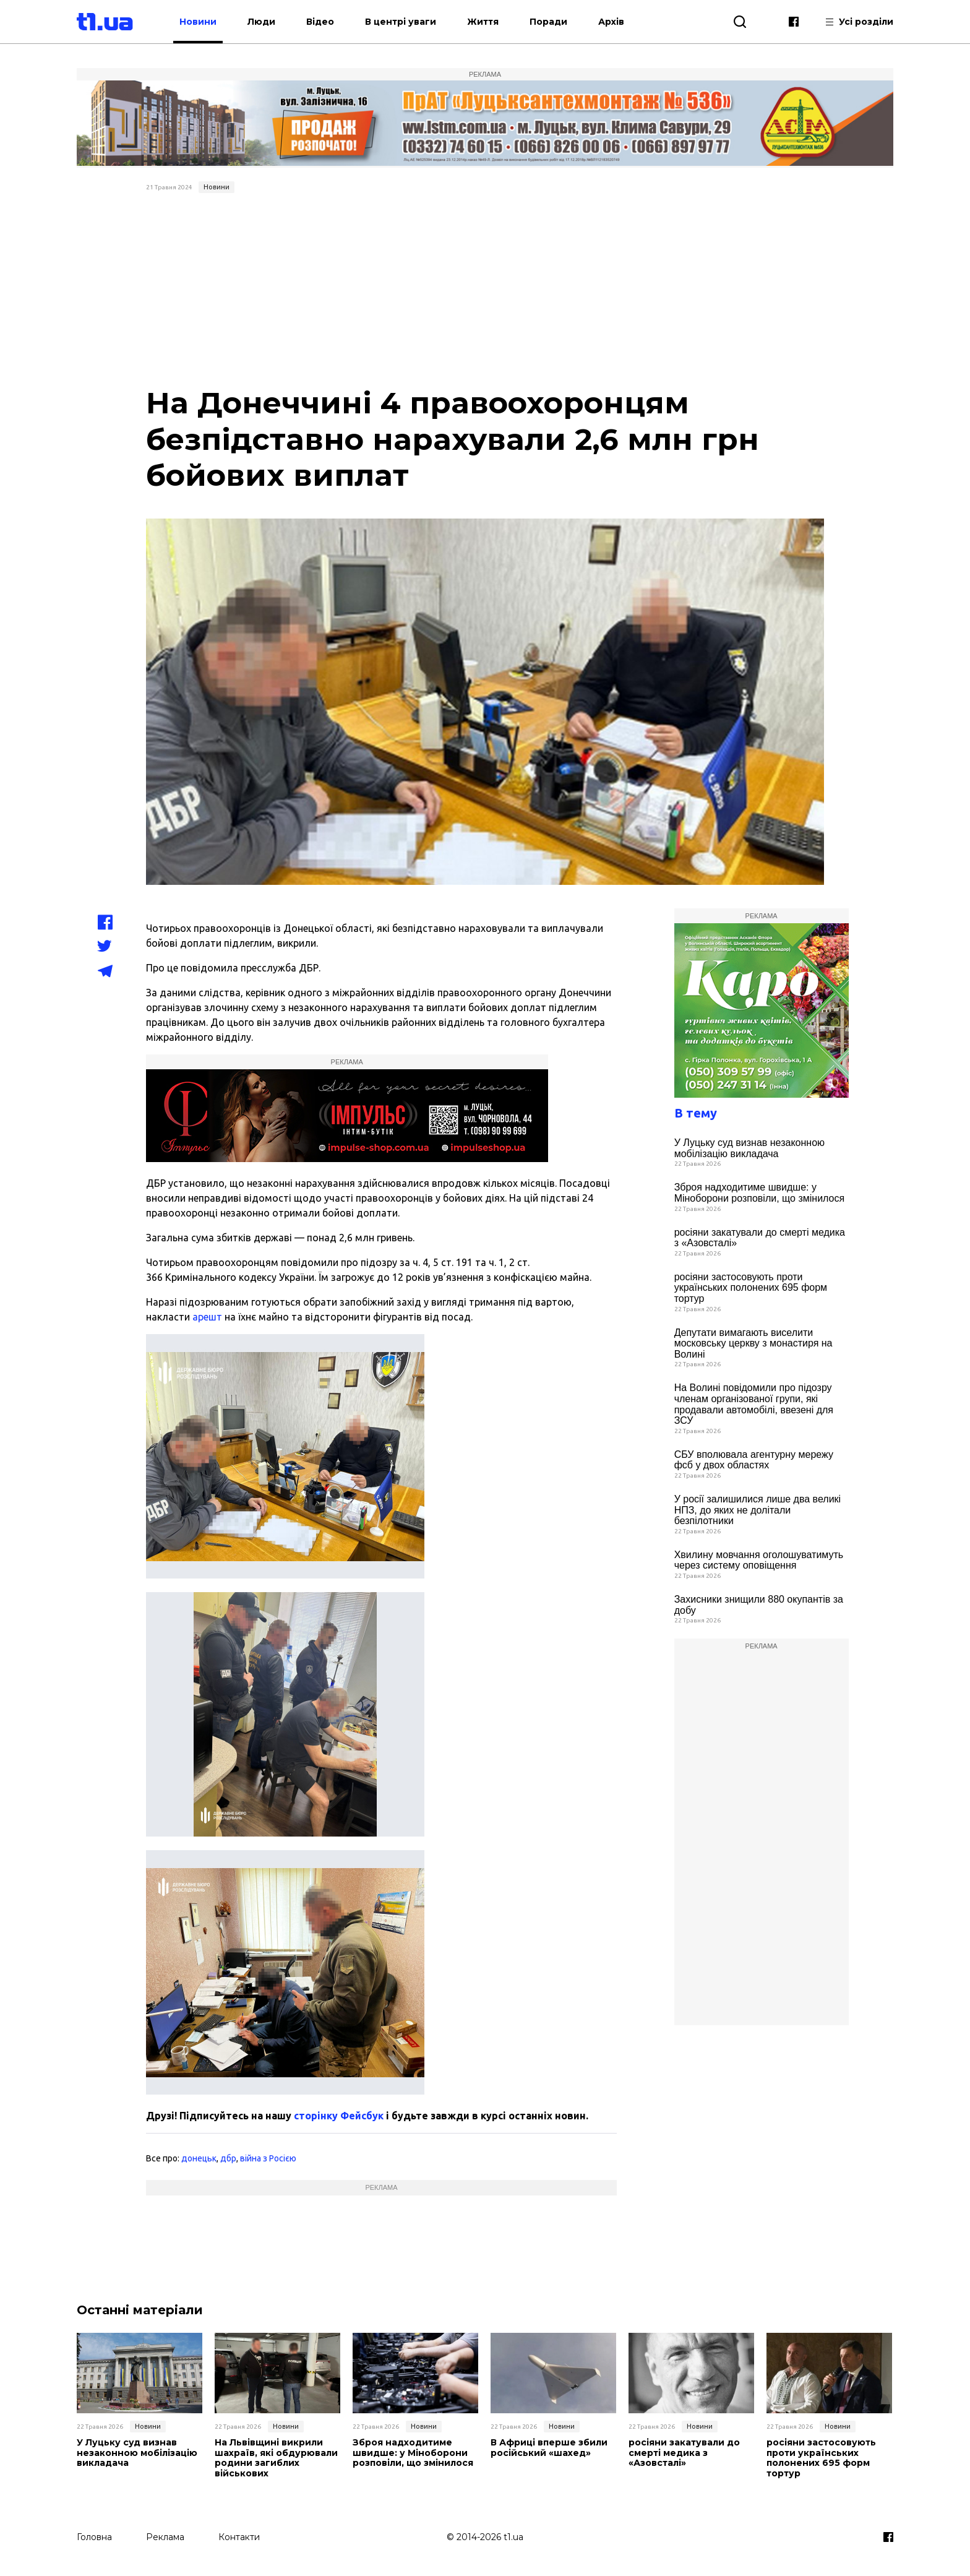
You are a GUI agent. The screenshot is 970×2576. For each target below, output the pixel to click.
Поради (548, 21)
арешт (207, 1316)
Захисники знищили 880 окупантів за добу (758, 1605)
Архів (611, 21)
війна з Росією (268, 2158)
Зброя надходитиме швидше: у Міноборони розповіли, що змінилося (759, 1193)
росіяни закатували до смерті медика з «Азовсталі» (759, 1238)
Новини (198, 21)
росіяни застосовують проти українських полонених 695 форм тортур (750, 1288)
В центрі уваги (400, 21)
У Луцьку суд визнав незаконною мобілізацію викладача (749, 1148)
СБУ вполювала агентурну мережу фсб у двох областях (753, 1460)
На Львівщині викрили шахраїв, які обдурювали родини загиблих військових (276, 2458)
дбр (228, 2158)
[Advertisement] (485, 290)
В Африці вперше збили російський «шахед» (549, 2447)
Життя (483, 21)
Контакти (239, 2537)
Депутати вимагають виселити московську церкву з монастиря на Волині (753, 1343)
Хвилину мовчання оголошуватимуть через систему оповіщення (759, 1560)
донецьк (199, 2158)
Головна (94, 2537)
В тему (695, 1113)
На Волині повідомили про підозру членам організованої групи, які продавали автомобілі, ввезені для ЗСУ (753, 1404)
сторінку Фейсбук (339, 2115)
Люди (261, 21)
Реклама (165, 2537)
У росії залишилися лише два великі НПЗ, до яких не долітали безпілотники (757, 1510)
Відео (320, 21)
